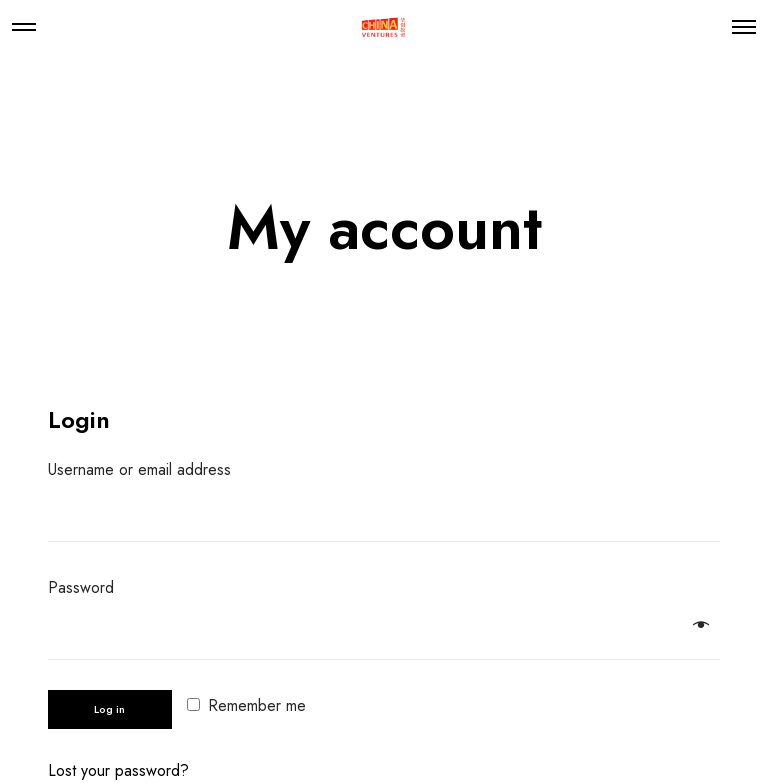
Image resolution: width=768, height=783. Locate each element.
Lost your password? (118, 770)
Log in (109, 709)
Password (88, 587)
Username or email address (146, 469)
